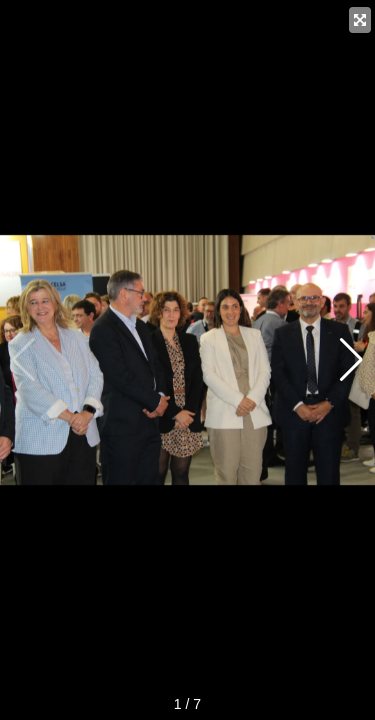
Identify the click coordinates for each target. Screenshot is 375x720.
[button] (351, 360)
